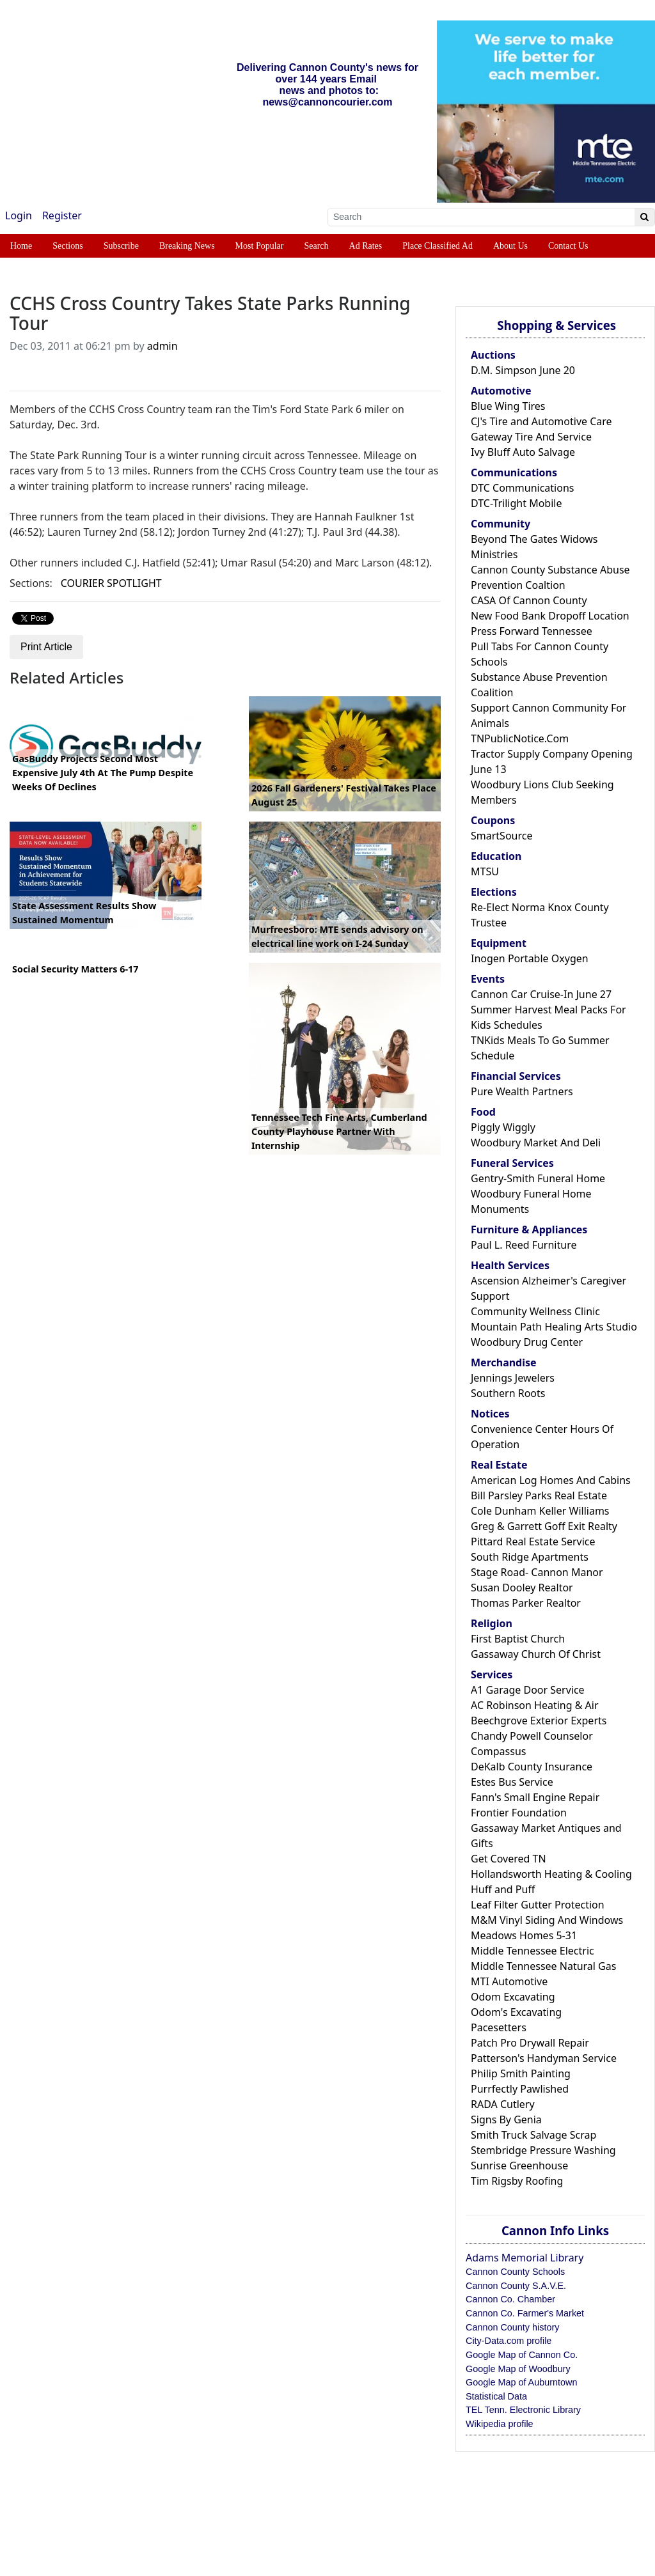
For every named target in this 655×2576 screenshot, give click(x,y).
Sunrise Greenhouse (519, 2165)
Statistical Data (496, 2396)
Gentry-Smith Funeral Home (538, 1178)
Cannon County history (512, 2327)
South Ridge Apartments (529, 1557)
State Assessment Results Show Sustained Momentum (84, 913)
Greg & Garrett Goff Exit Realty (544, 1526)
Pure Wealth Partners (522, 1091)
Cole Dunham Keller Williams (540, 1511)
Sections (67, 246)
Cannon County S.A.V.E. (516, 2286)
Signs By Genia (506, 2119)
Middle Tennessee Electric (532, 1951)
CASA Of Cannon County (529, 600)
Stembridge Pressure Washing (543, 2150)
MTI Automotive (509, 1981)
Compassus (498, 1751)
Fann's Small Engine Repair (535, 1797)
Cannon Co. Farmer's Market (525, 2313)
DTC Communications (522, 488)
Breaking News (187, 246)
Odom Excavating (513, 1997)
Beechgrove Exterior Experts (538, 1720)
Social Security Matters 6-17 (75, 969)
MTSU (485, 871)
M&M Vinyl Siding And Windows (547, 1920)
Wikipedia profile (499, 2424)
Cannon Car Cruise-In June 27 (541, 994)
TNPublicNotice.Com (520, 738)
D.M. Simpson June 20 (523, 370)
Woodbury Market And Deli (536, 1143)
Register (62, 215)
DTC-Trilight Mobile (516, 503)
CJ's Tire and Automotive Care (541, 421)
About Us (510, 246)
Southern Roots (508, 1393)
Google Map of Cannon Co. (522, 2355)
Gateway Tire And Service (531, 437)
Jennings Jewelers (513, 1378)
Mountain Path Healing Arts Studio (554, 1327)
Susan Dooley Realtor (522, 1588)
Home (21, 246)
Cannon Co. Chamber (510, 2299)
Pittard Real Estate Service (533, 1541)
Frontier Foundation (519, 1813)
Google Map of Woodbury (518, 2369)
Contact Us (568, 246)
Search (316, 246)
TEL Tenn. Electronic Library (523, 2410)
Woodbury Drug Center (527, 1342)
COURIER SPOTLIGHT (111, 583)
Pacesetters (498, 2027)
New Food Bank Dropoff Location (550, 616)
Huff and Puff (503, 1889)
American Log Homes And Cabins (551, 1480)
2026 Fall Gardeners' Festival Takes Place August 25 (343, 795)
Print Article (46, 646)
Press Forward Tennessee (531, 631)
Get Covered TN (508, 1859)
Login (18, 215)
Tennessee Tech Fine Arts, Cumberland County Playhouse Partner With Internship (339, 1131)
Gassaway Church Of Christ (536, 1654)
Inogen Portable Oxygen (529, 958)
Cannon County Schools (515, 2272)
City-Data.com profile (508, 2341)
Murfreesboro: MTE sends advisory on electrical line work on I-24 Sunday (337, 936)
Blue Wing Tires (508, 406)
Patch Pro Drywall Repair (530, 2043)
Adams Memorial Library (524, 2258)
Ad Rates (366, 246)
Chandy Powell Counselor (532, 1736)
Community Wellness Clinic (535, 1311)
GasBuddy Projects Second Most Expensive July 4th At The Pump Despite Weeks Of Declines (102, 772)
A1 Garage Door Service (528, 1690)
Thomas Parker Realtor (526, 1603)
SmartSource (501, 836)
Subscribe (121, 246)
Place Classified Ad (437, 246)
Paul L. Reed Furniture (523, 1245)
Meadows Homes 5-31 (524, 1935)
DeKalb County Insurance (531, 1767)
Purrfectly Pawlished (520, 2089)
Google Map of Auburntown (521, 2382)
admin (162, 346)
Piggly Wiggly (503, 1127)
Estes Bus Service (512, 1782)
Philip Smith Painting (521, 2073)
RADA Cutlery (503, 2104)
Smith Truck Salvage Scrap (533, 2135)
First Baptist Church (518, 1639)
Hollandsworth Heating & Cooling (551, 1874)
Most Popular (259, 246)
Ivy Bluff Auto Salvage (523, 452)
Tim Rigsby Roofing (517, 2181)
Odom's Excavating (516, 2012)
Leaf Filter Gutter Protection (537, 1905)
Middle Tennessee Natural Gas (543, 1966)
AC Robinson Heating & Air (535, 1705)
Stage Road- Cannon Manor (537, 1572)
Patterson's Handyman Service (544, 2058)
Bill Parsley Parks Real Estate (539, 1495)
